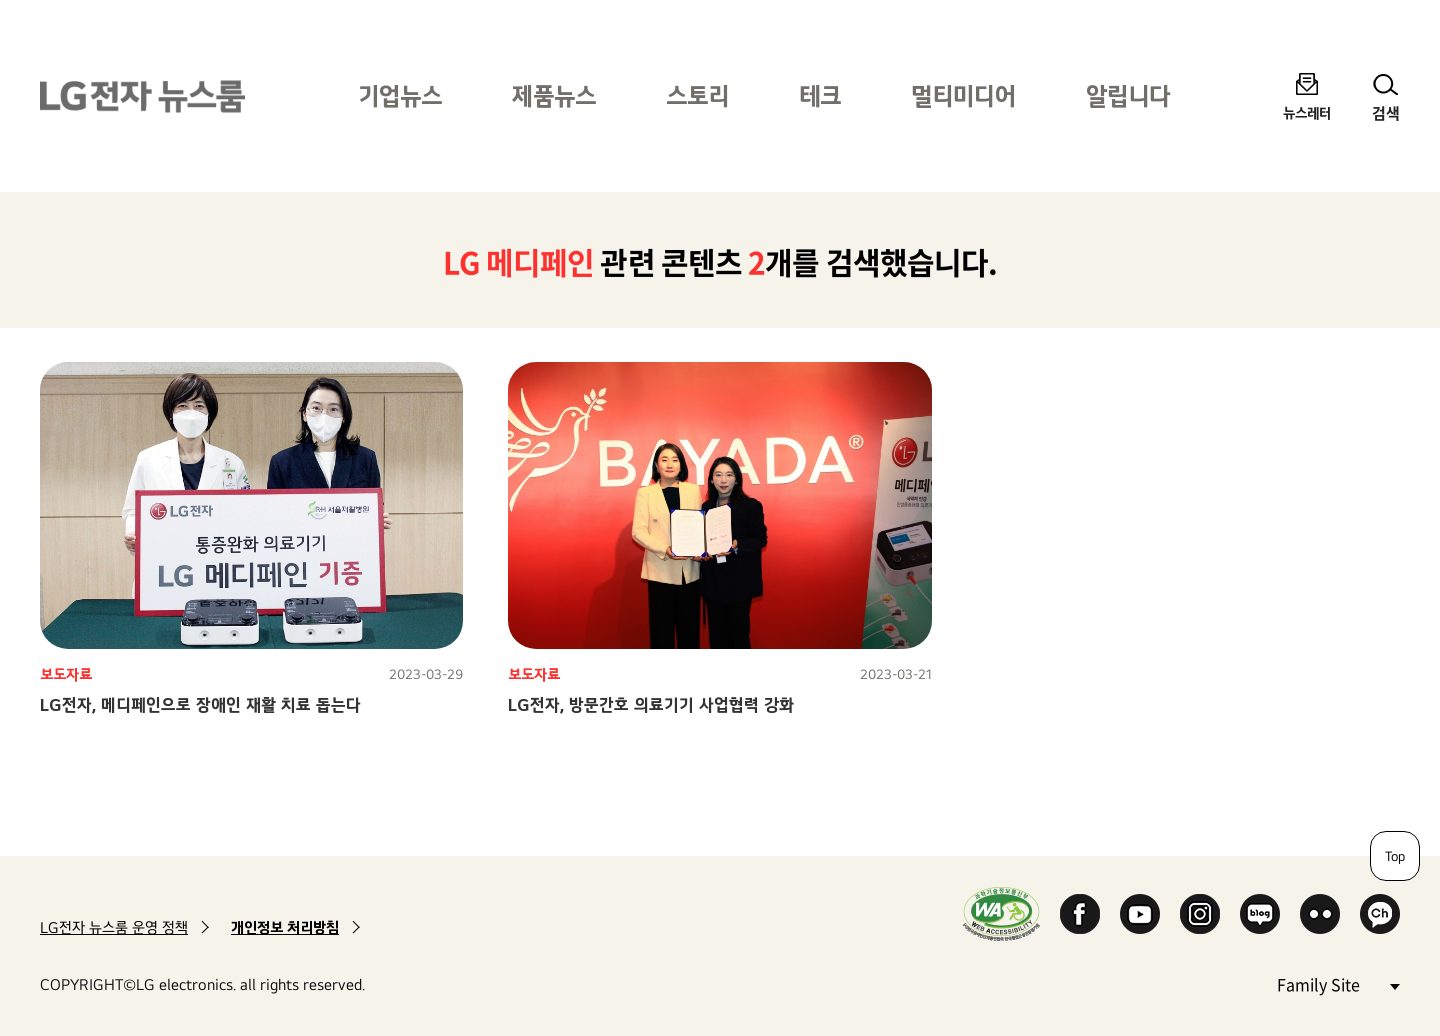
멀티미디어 (963, 95)
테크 (820, 95)
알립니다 (1128, 95)
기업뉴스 (400, 95)
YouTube (1140, 914)
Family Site (1338, 983)
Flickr (1320, 914)
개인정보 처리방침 (285, 927)
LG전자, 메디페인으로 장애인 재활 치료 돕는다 (200, 704)
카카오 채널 (1380, 914)
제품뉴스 (554, 95)
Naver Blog (1260, 914)
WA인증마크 (1001, 913)
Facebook (1080, 914)
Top (1395, 856)
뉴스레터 (1307, 112)
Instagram (1200, 914)
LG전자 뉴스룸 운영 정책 (114, 927)
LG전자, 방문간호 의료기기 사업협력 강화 (651, 704)
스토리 (697, 95)
